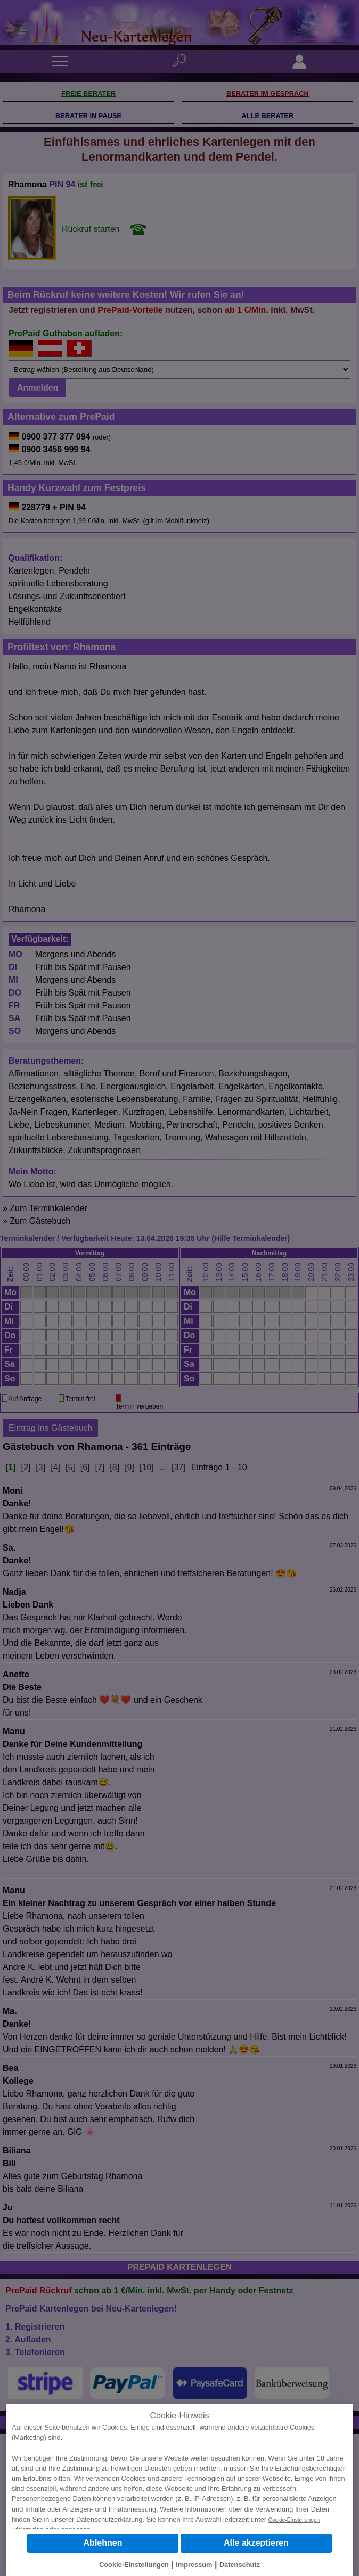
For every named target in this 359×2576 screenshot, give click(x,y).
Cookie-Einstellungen (294, 2520)
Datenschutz (239, 2565)
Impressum (194, 2565)
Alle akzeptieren (256, 2542)
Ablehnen (103, 2542)
